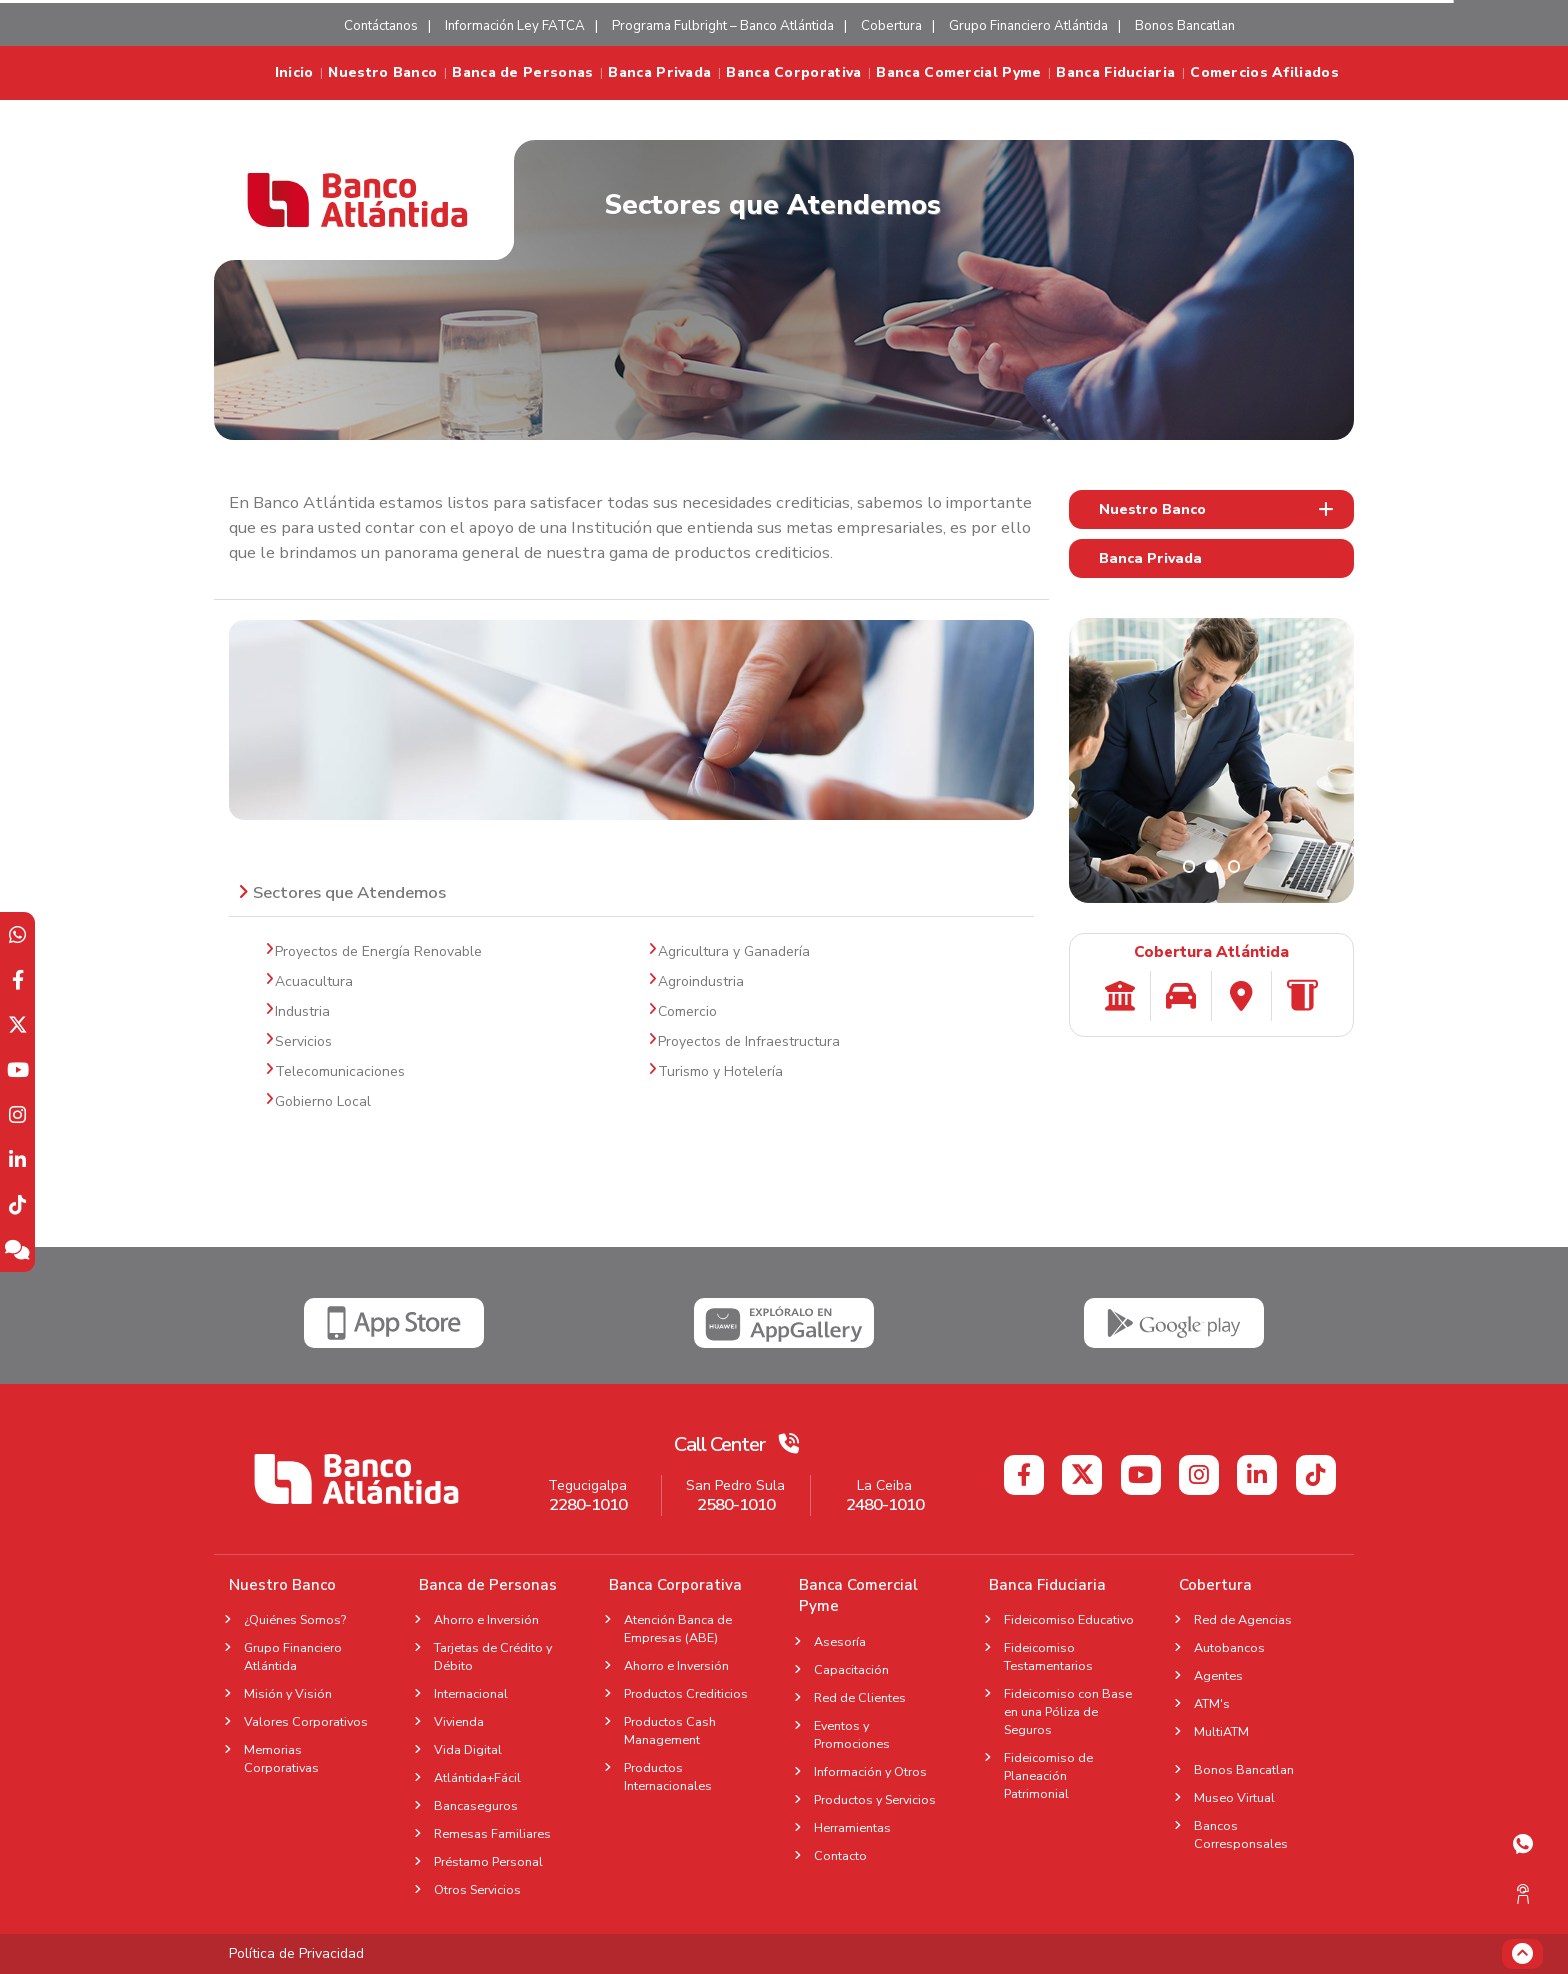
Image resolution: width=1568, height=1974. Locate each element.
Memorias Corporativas (281, 1758)
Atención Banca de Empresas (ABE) (678, 1628)
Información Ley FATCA (515, 26)
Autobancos (1229, 1647)
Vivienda (459, 1721)
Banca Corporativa (793, 73)
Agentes (1224, 1675)
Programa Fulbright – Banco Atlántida (723, 26)
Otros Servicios (477, 1889)
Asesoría (840, 1641)
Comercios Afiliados (1264, 73)
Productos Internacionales (668, 1776)
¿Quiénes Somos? (295, 1619)
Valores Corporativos (306, 1721)
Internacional (471, 1693)
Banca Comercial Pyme (958, 73)
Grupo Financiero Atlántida (1028, 26)
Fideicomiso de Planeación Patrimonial (1048, 1775)
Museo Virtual (1234, 1797)
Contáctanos (381, 26)
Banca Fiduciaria (1115, 73)
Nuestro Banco (382, 73)
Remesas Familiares (492, 1833)
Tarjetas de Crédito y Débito (493, 1656)
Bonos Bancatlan (1185, 26)
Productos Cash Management (670, 1730)
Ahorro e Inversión (486, 1619)
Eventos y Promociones (852, 1734)
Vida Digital (468, 1749)
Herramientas (852, 1827)
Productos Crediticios (686, 1693)
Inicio (294, 73)
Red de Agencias (1243, 1619)
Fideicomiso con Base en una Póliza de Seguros (1068, 1711)
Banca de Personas (522, 73)
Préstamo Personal (488, 1861)
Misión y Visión (288, 1693)
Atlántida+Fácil (477, 1777)
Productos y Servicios (875, 1799)
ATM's (1218, 1703)
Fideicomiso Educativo (1069, 1619)
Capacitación (851, 1669)
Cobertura (891, 26)
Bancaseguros (476, 1805)
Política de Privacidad (296, 1953)
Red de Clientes (860, 1697)
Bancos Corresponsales (1241, 1834)
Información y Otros (870, 1771)
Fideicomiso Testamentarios (1048, 1656)
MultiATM (1221, 1731)
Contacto (840, 1855)
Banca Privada (659, 73)
